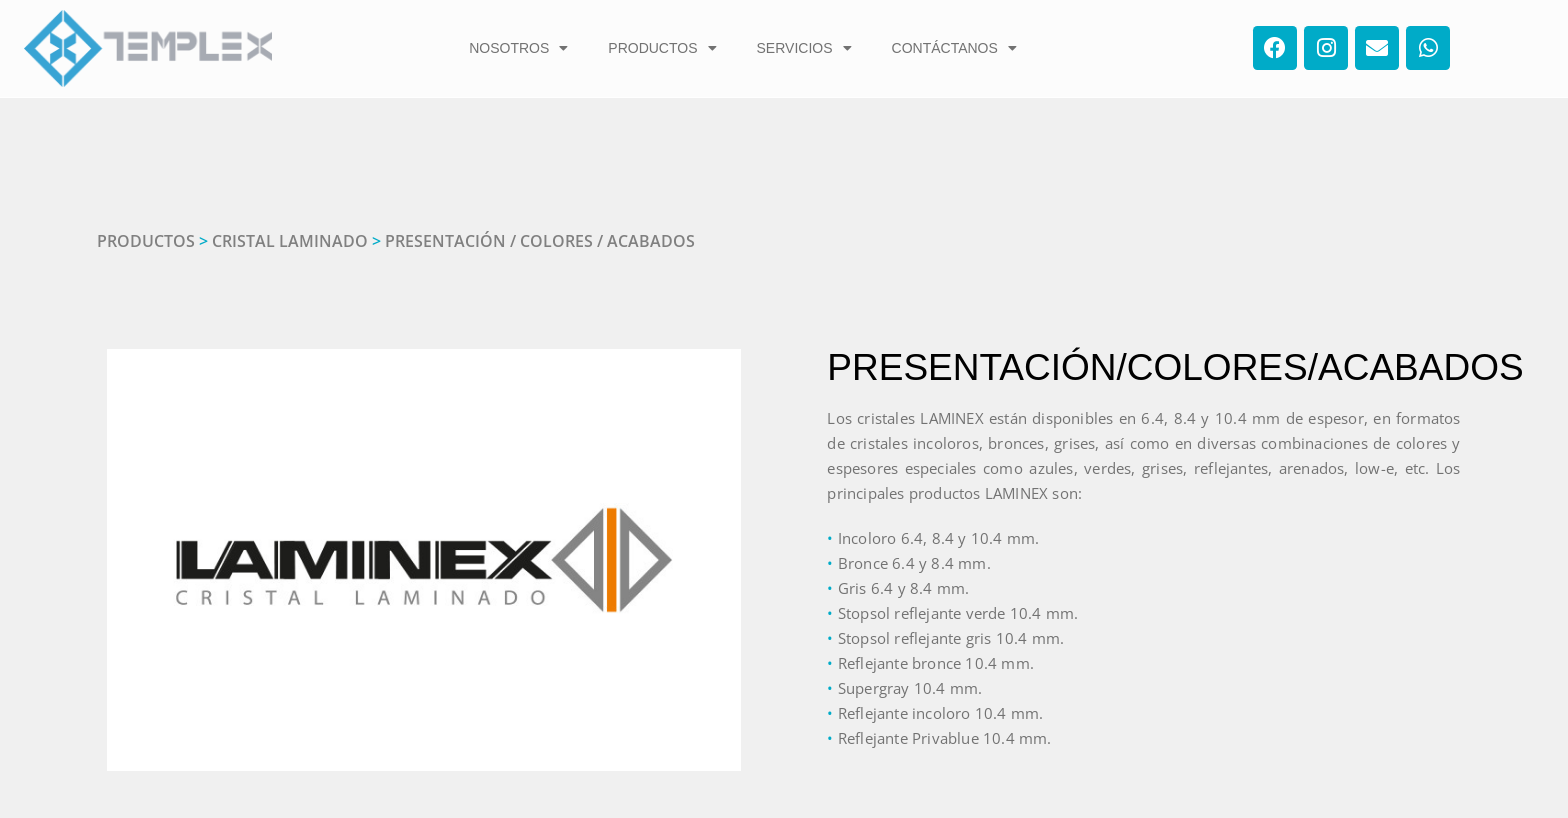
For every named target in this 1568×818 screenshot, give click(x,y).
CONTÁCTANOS (954, 48)
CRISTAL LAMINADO (290, 241)
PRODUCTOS (662, 48)
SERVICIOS (804, 48)
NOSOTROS (518, 48)
